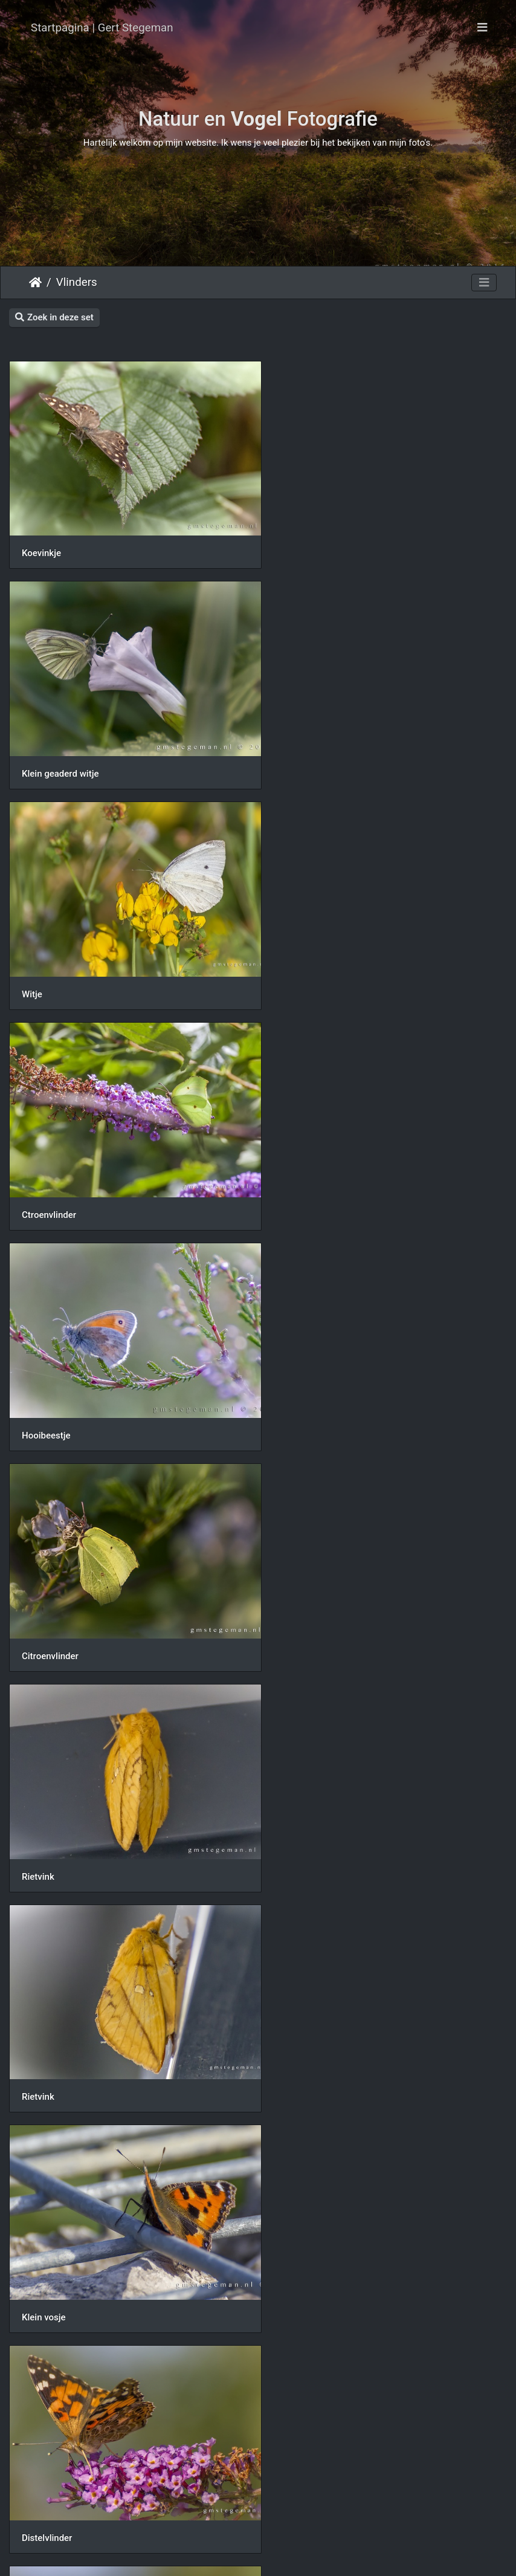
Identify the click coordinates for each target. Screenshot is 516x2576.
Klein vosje (44, 1390)
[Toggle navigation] (482, 28)
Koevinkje (41, 544)
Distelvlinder (305, 1390)
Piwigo (306, 2555)
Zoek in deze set (54, 317)
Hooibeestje (46, 967)
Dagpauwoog (48, 1813)
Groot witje (302, 2447)
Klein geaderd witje (318, 544)
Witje (32, 756)
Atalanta (39, 2236)
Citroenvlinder (308, 967)
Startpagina (35, 282)
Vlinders (76, 282)
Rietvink (38, 1179)
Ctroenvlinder (307, 756)
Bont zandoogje (311, 1813)
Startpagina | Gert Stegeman (102, 27)
